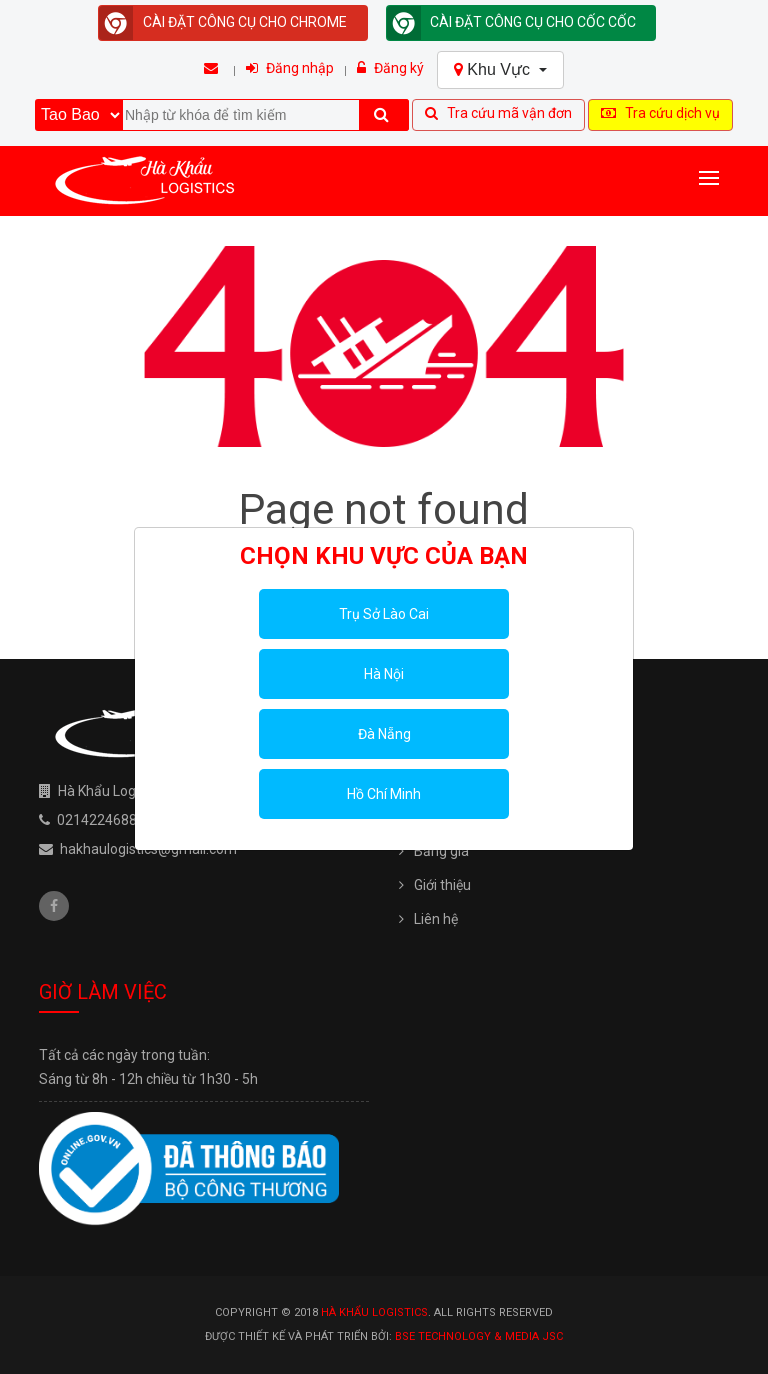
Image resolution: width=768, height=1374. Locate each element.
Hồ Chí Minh (384, 794)
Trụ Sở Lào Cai (384, 614)
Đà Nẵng (384, 734)
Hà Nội (384, 674)
